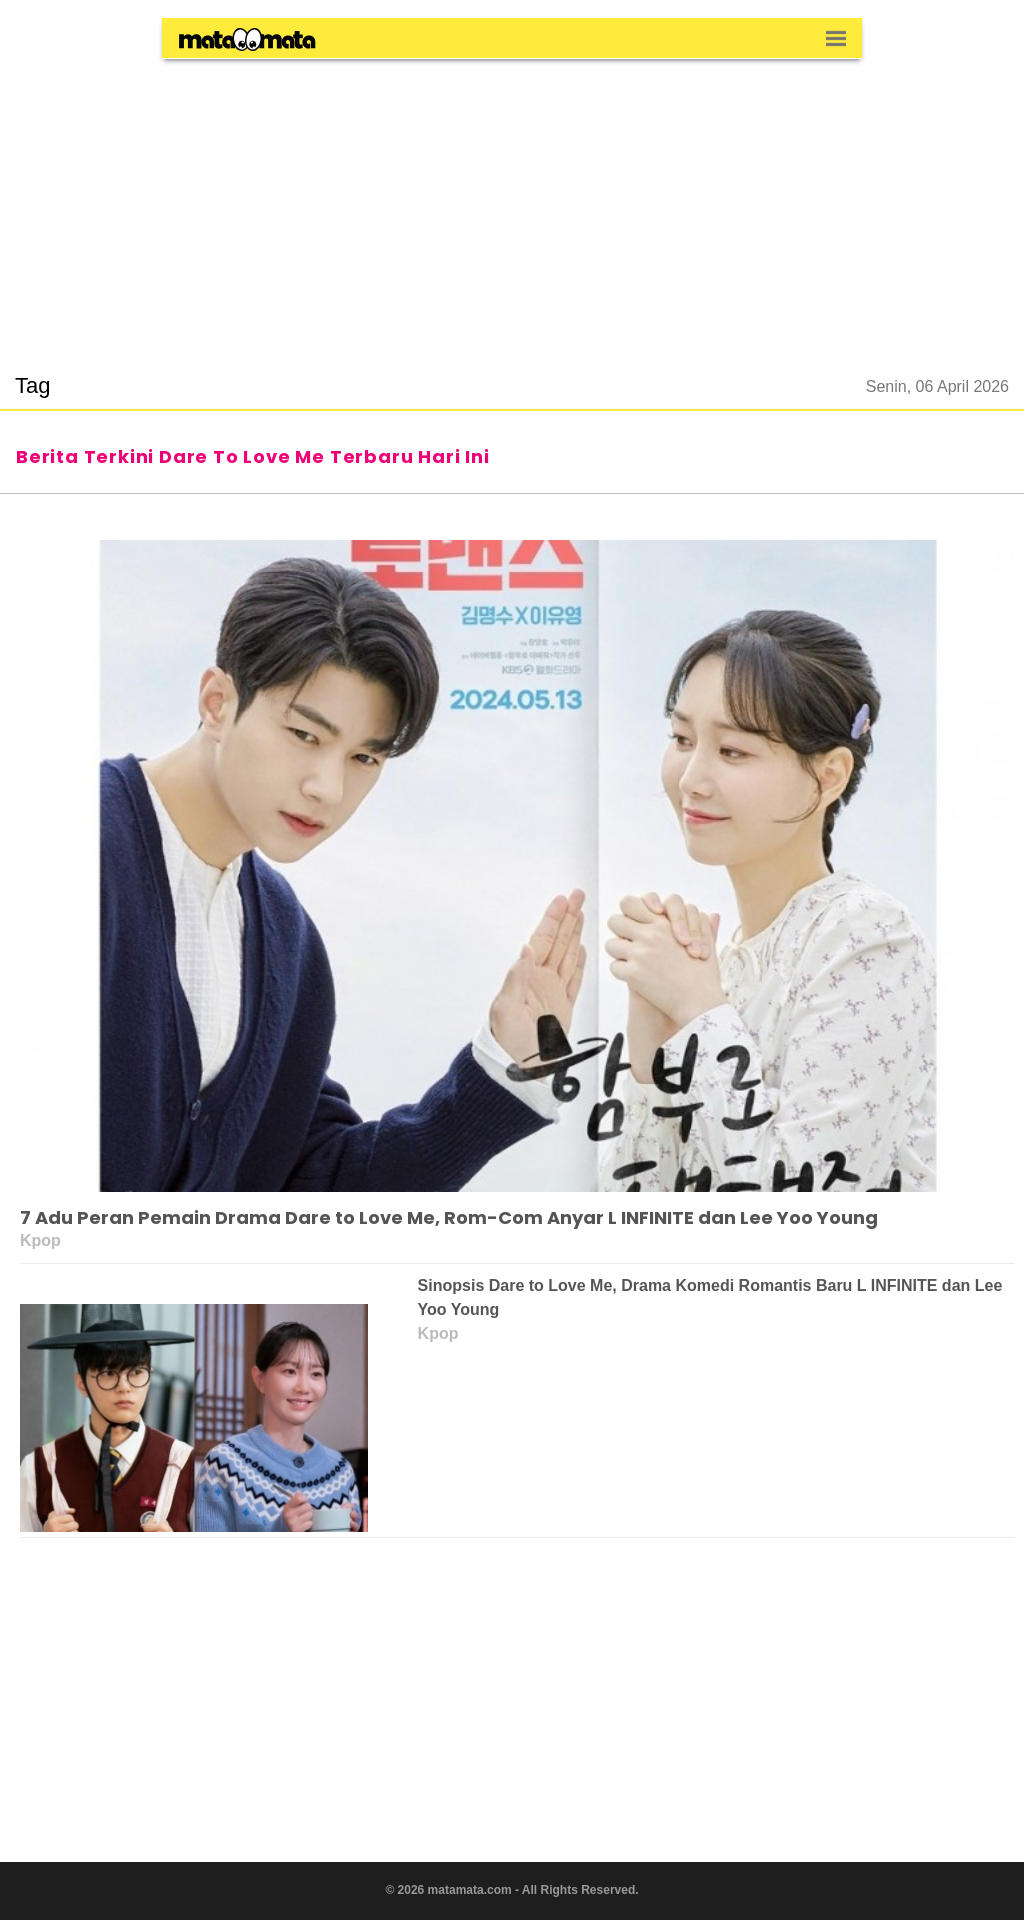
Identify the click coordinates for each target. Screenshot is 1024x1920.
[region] (512, 204)
